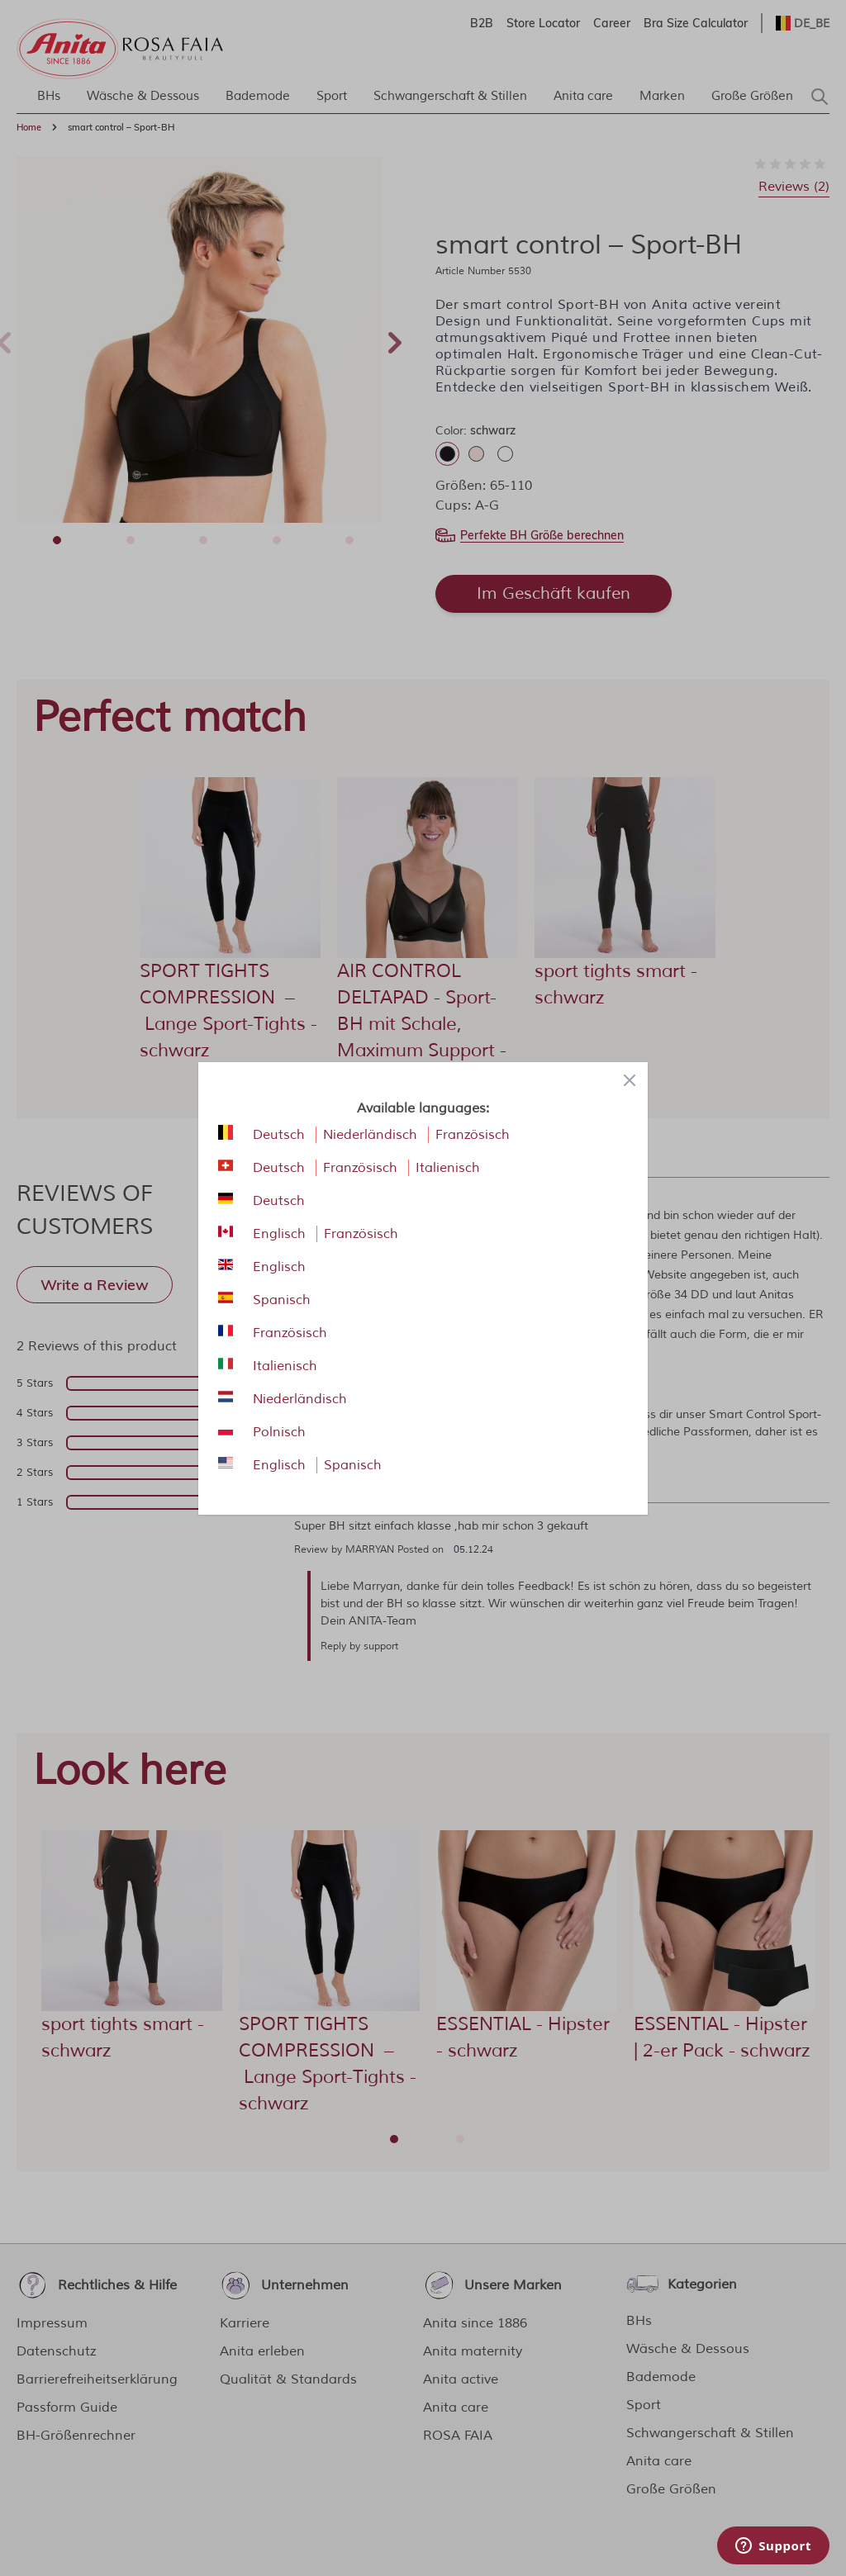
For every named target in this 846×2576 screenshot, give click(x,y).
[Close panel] (629, 1080)
